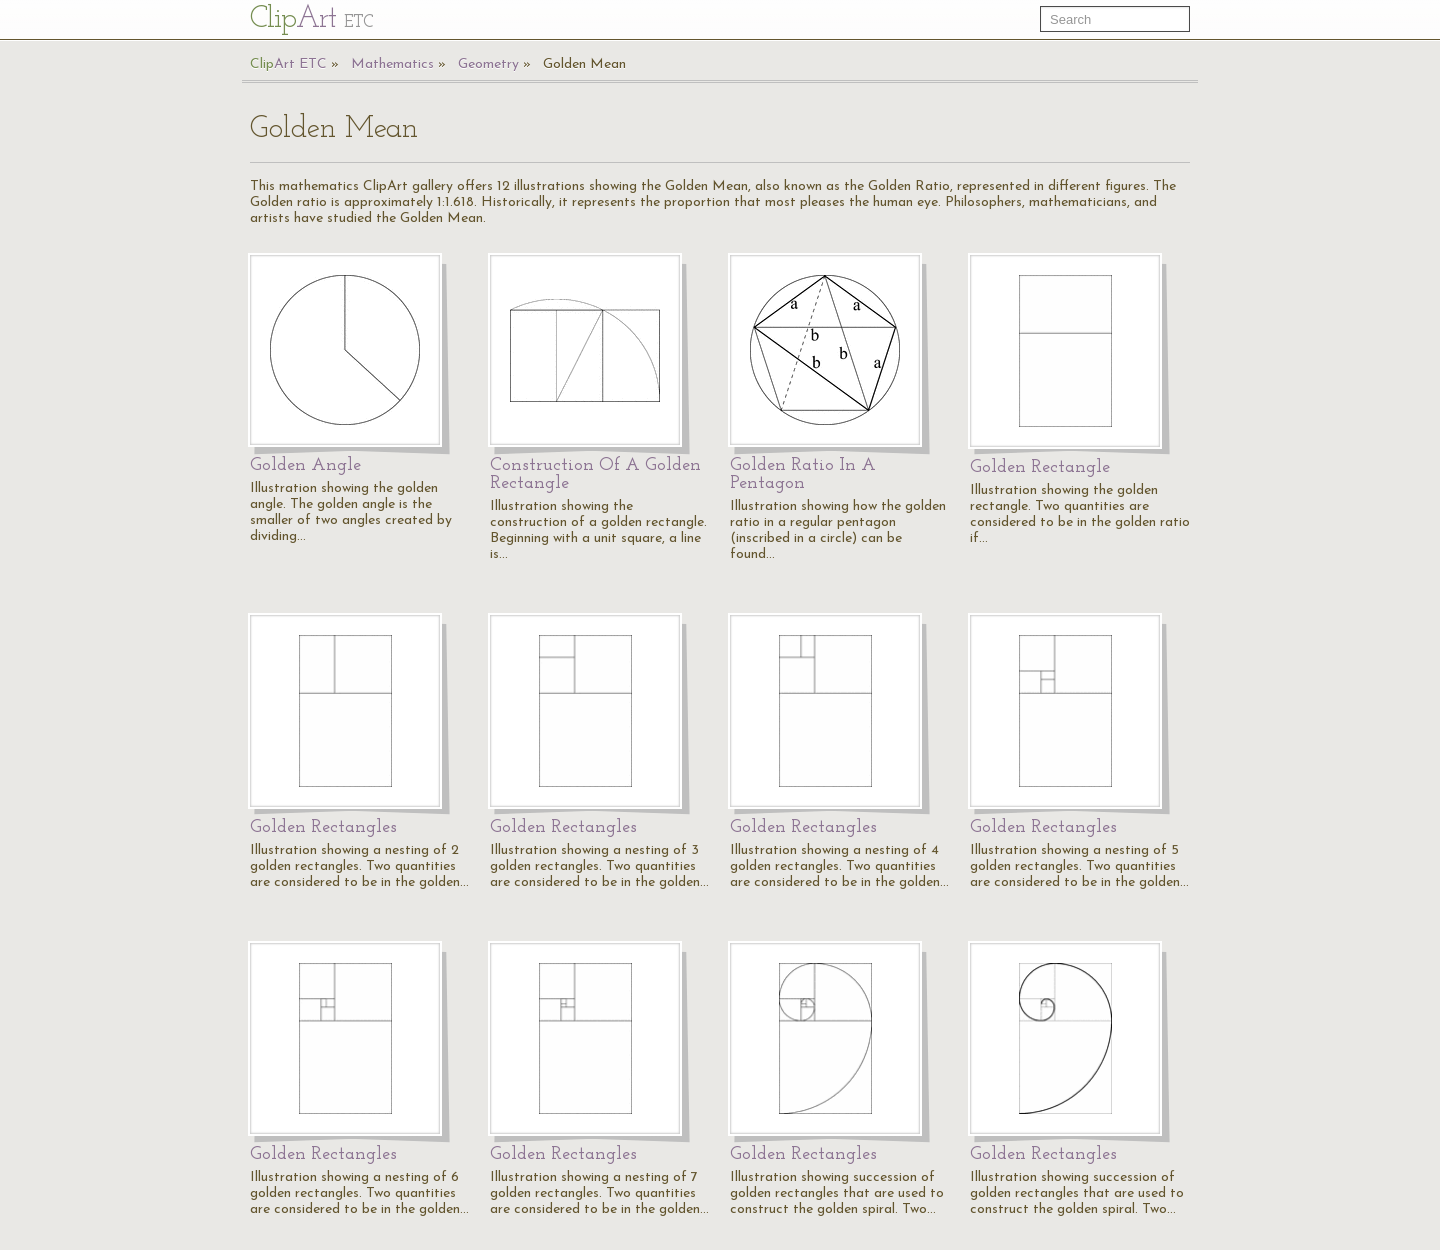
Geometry (488, 64)
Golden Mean (584, 64)
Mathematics (392, 64)
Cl (311, 19)
